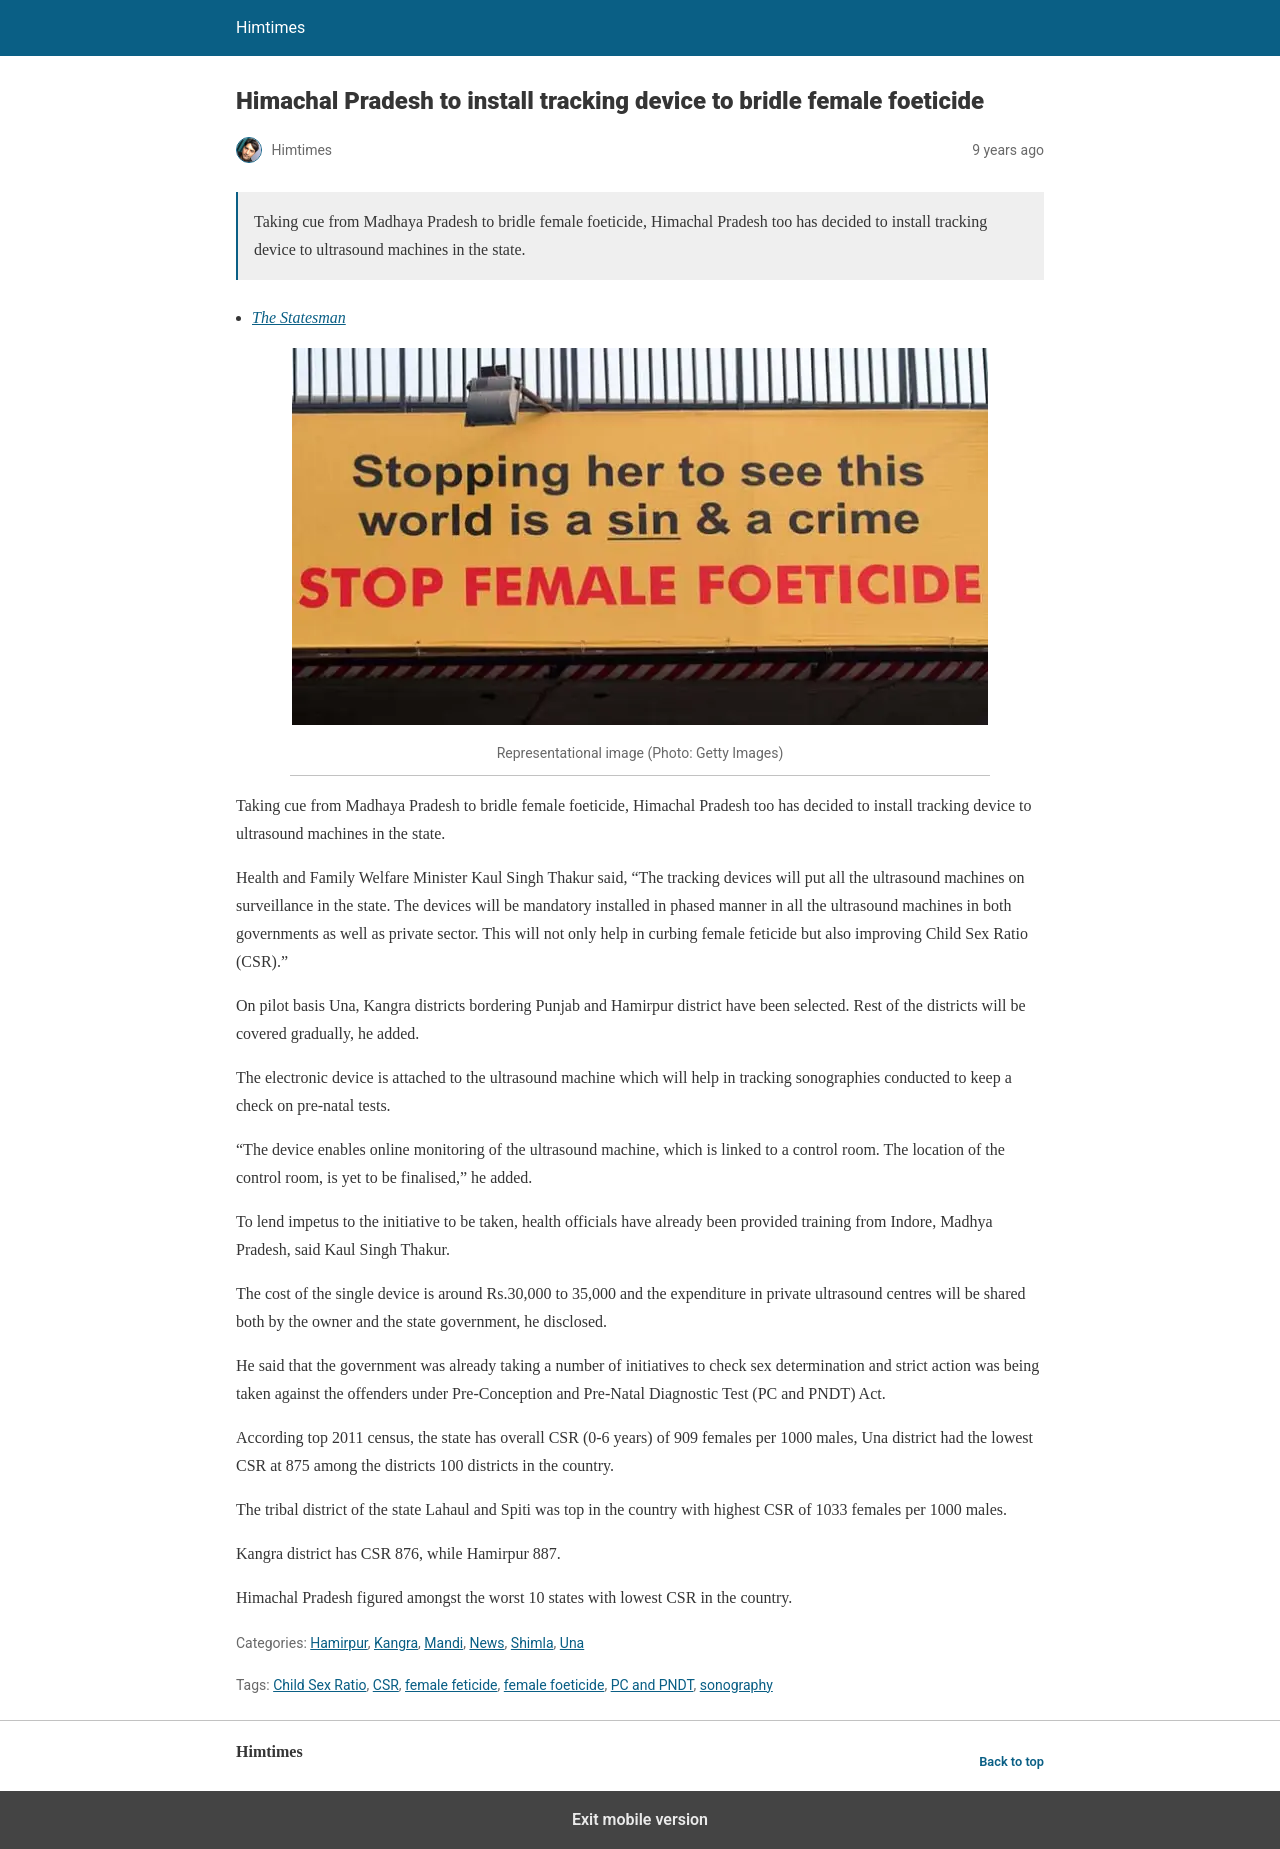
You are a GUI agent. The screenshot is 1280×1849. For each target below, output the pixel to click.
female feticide (451, 1685)
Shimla (532, 1643)
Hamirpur (339, 1643)
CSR (386, 1685)
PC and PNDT (652, 1685)
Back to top (1011, 1761)
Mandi (443, 1643)
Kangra (396, 1643)
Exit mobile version (640, 1819)
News (486, 1643)
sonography (736, 1685)
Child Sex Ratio (319, 1685)
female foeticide (554, 1685)
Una (572, 1643)
